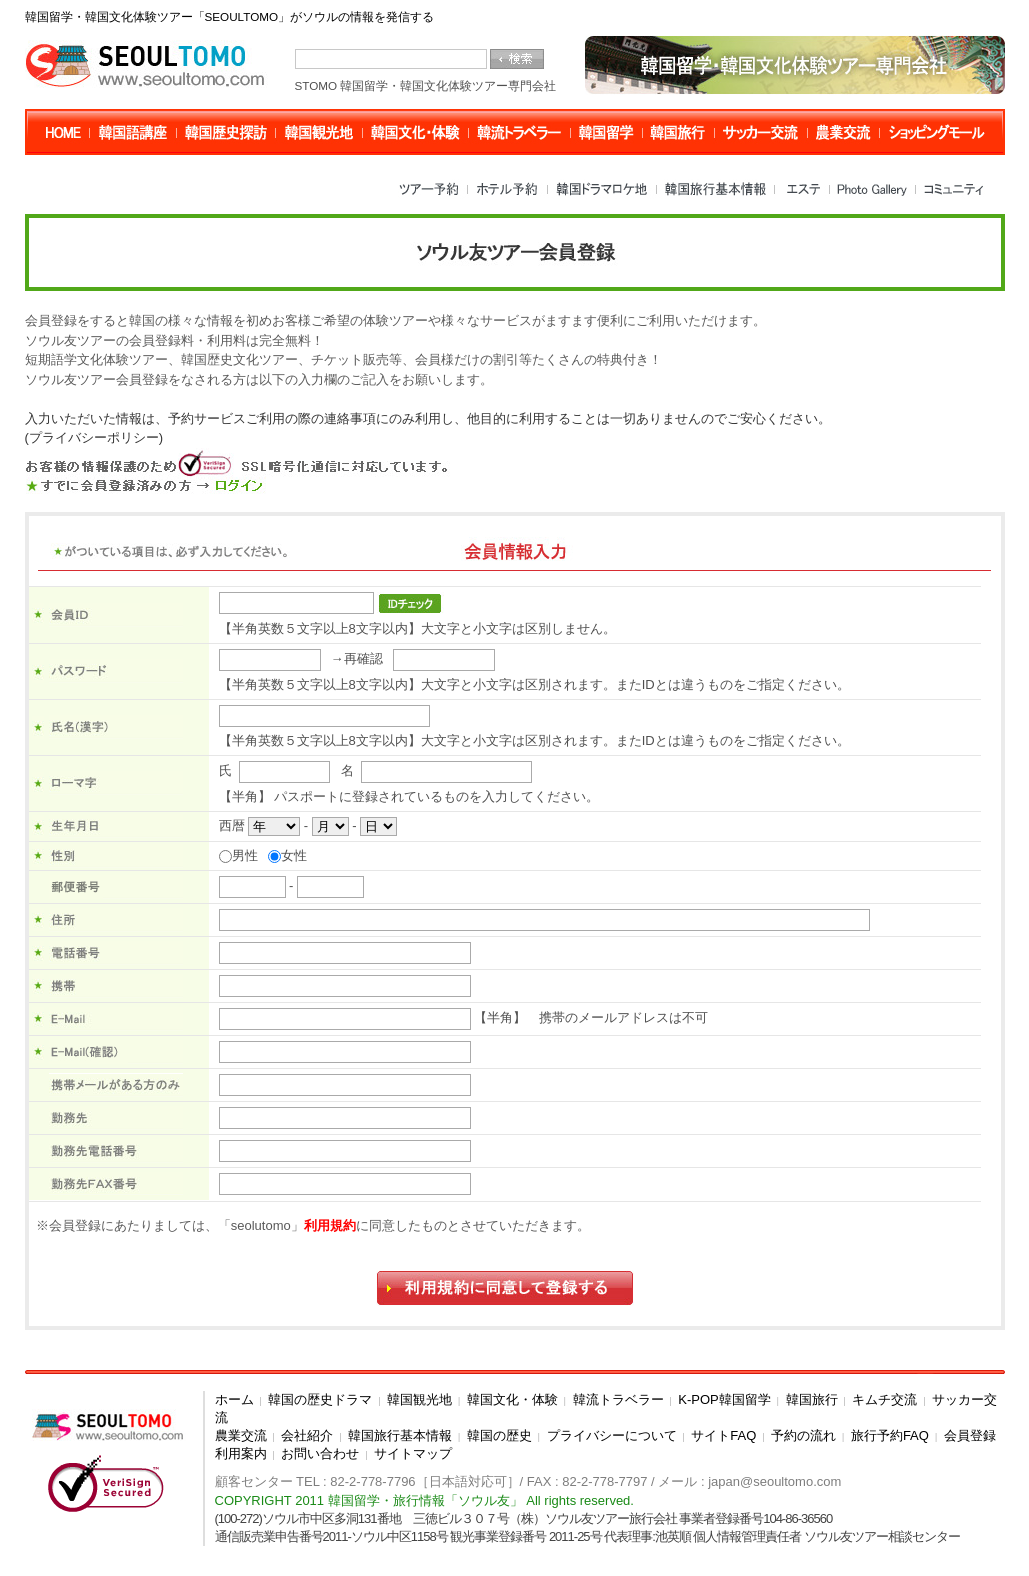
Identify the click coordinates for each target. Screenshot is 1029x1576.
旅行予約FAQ (890, 1435)
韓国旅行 (812, 1399)
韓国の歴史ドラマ (320, 1399)
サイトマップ (413, 1453)
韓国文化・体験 (512, 1399)
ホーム (234, 1399)
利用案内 (241, 1453)
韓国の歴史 (499, 1435)
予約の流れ (803, 1435)
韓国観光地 (419, 1399)
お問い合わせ (320, 1453)
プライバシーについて (612, 1435)
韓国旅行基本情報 (400, 1435)
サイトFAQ (723, 1435)
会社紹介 (307, 1435)
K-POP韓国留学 (724, 1399)
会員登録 (970, 1435)
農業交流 (241, 1435)
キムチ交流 (884, 1399)
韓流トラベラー (618, 1399)
